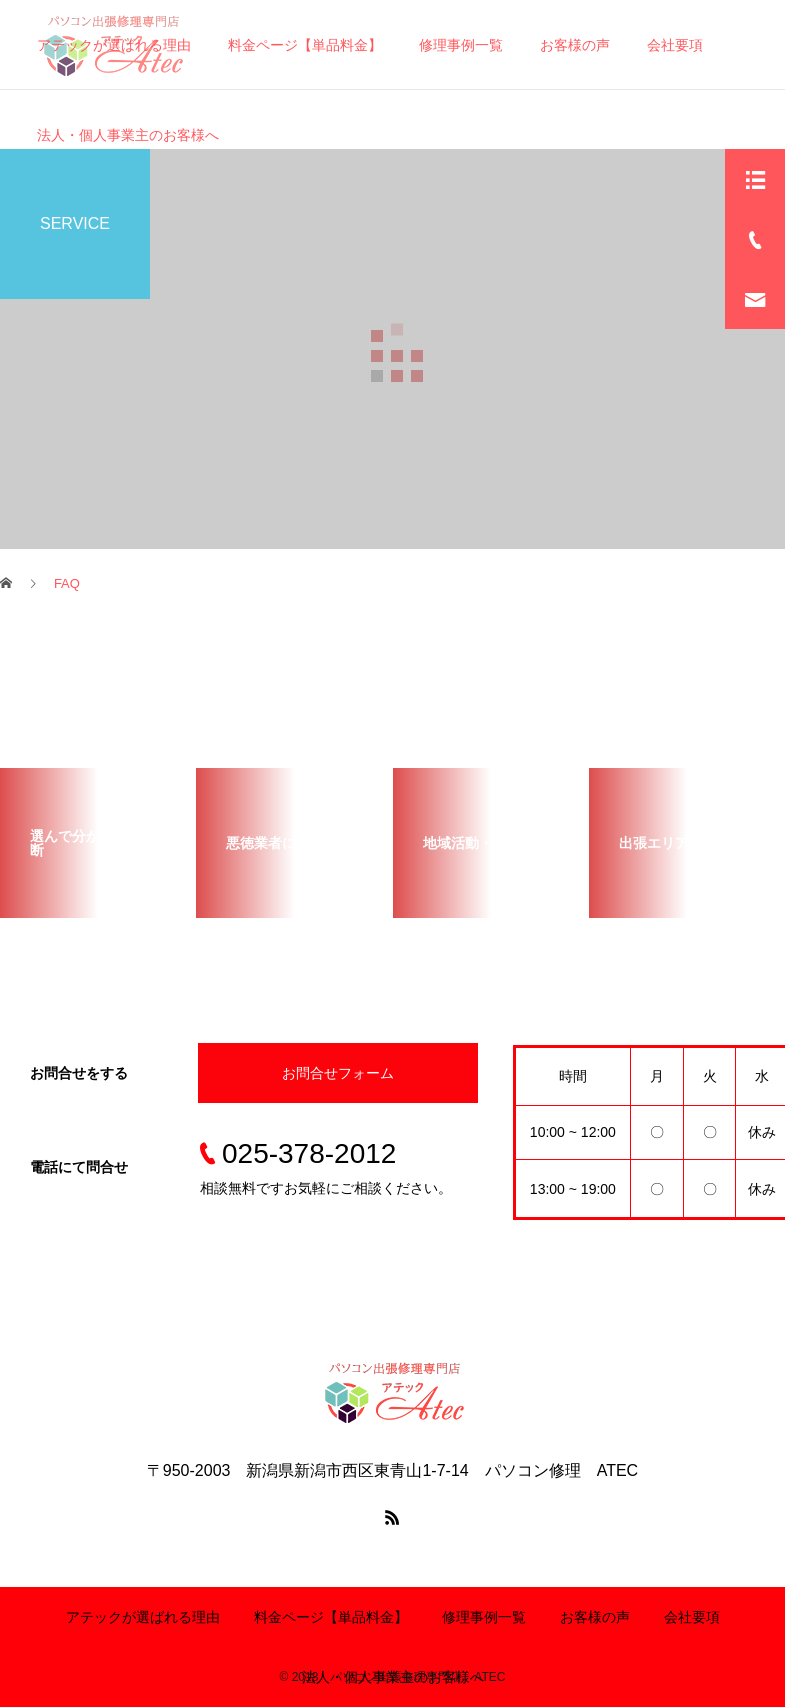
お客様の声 (595, 1617)
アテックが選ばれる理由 (143, 1617)
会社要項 (692, 1617)
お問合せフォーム (338, 1073)
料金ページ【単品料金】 (331, 1617)
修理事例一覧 (484, 1617)
